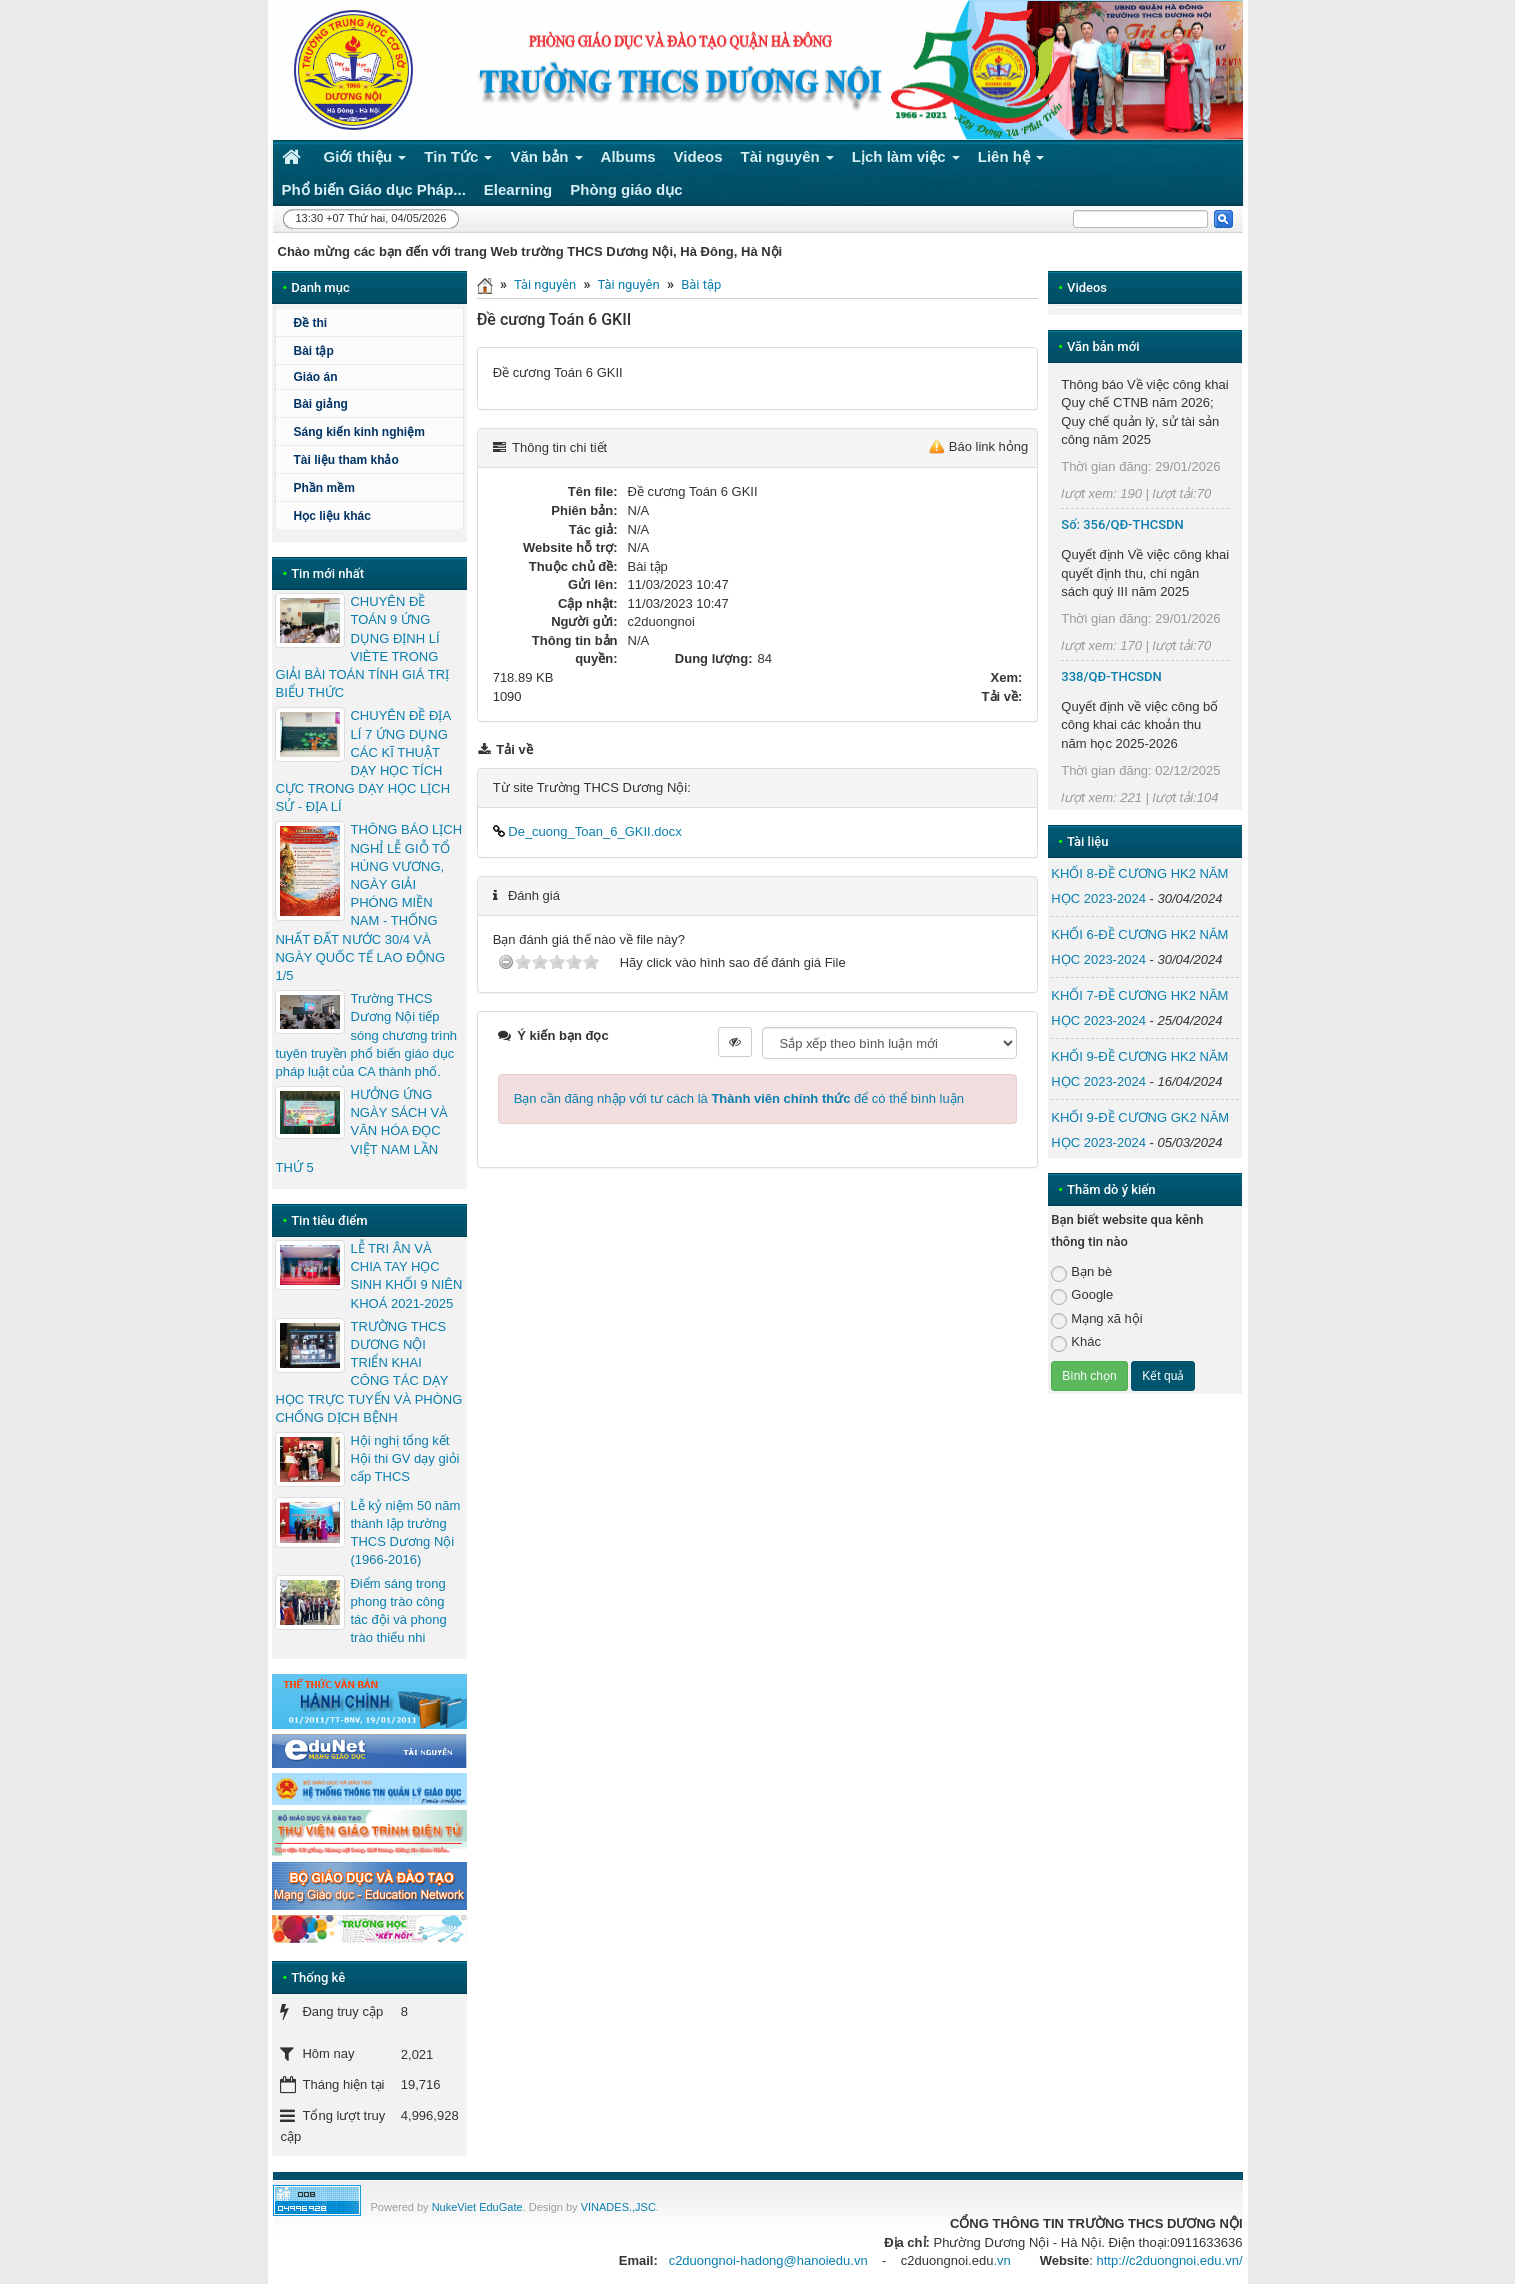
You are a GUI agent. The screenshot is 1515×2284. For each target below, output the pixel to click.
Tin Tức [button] (458, 160)
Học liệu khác (331, 516)
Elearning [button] (518, 189)
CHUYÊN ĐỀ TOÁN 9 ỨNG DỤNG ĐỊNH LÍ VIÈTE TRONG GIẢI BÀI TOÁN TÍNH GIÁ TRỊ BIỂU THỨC (362, 647)
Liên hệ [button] (1011, 160)
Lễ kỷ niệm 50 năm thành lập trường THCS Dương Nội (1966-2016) (405, 1533)
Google (1082, 1295)
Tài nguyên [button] (788, 160)
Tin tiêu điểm (329, 1220)
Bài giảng (320, 404)
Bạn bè (1081, 1272)
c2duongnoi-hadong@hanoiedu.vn (768, 2260)
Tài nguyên (545, 284)
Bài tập (701, 284)
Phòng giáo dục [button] (626, 189)
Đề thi (310, 323)
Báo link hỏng (989, 446)
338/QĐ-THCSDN (1111, 676)
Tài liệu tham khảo (345, 460)
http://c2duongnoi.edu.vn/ (1169, 2260)
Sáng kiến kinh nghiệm (358, 432)
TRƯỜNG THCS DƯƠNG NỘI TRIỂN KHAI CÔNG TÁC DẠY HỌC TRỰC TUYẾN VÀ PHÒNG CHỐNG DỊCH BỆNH (368, 1372)
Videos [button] (698, 156)
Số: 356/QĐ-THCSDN (1122, 524)
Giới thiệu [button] (365, 160)
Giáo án (315, 377)
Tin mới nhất (327, 573)
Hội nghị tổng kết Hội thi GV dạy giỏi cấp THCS (404, 1458)
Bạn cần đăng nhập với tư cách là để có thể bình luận (739, 1098)
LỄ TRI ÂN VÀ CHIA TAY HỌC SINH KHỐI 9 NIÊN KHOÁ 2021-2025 (406, 1276)
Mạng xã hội (1096, 1319)
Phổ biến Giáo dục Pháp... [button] (374, 189)
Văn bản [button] (546, 160)
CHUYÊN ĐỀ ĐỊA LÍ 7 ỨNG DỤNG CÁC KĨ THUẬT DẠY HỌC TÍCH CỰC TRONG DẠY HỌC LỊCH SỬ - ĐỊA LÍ (362, 761)
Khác (1076, 1342)
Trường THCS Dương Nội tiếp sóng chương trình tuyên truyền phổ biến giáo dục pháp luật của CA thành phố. (366, 1035)
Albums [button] (628, 156)
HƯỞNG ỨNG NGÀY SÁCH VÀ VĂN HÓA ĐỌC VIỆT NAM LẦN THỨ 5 (361, 1131)
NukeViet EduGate (477, 2207)
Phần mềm (323, 488)
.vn (1001, 2260)
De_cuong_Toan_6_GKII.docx (587, 831)
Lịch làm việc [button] (906, 160)
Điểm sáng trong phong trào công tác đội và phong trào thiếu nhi (398, 1611)
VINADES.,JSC (618, 2207)
